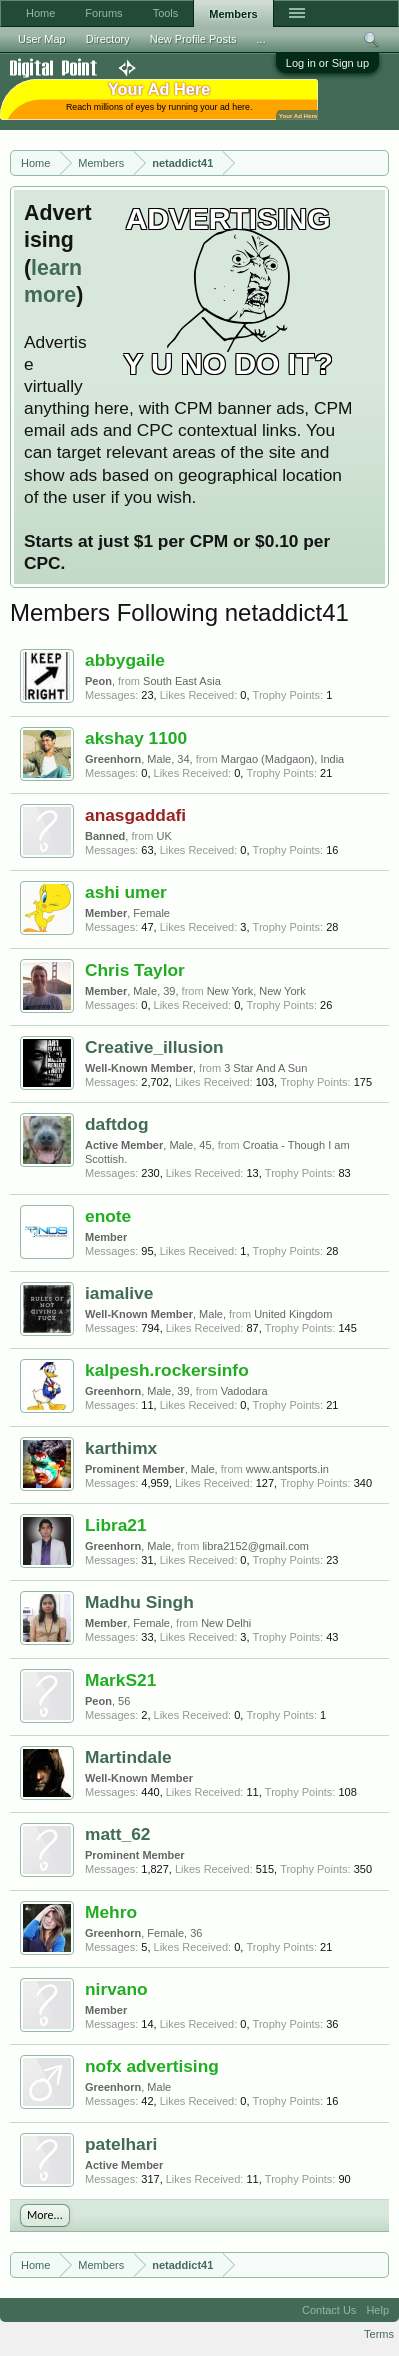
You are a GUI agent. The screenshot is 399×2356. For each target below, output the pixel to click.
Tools (166, 13)
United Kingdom (293, 1314)
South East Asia (182, 681)
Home (40, 13)
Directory (108, 39)
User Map (42, 39)
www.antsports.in (287, 1469)
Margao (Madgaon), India (283, 759)
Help (377, 2310)
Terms (379, 2334)
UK (164, 836)
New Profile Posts (193, 39)
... (261, 39)
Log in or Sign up (327, 63)
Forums (103, 13)
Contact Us (329, 2310)
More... (45, 2215)
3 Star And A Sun (265, 1068)
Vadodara (244, 1391)
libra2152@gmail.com (255, 1546)
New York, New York (256, 991)
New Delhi (226, 1623)
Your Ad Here (298, 115)
